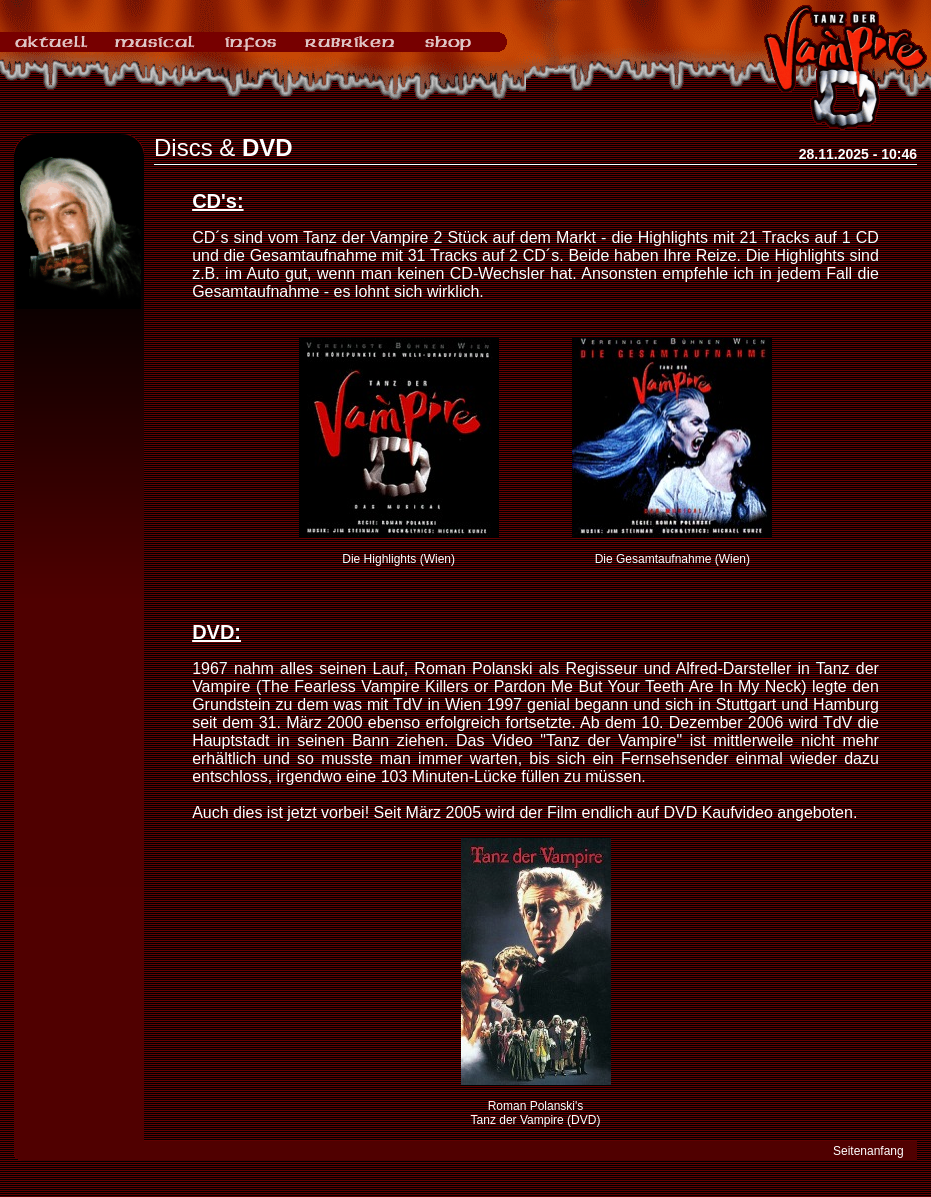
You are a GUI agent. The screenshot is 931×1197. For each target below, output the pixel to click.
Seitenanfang (868, 1151)
